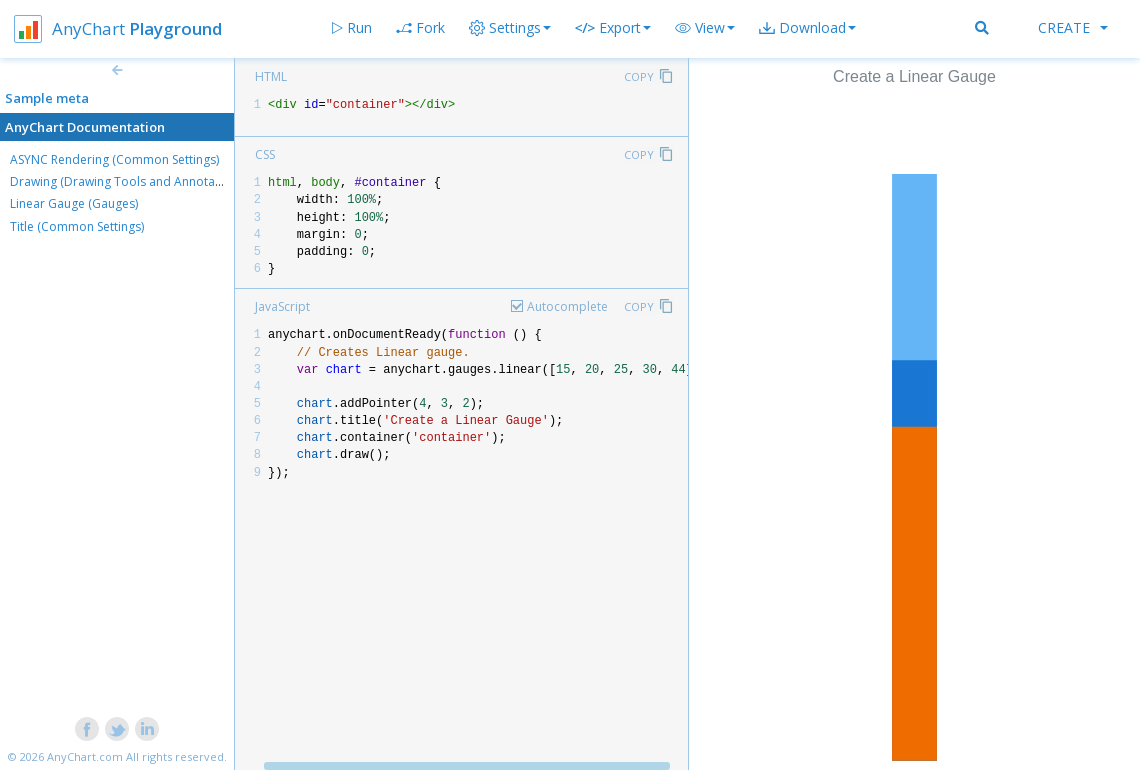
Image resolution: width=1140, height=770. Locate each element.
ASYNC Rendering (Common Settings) (114, 159)
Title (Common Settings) (77, 226)
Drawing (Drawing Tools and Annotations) (128, 181)
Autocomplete (567, 306)
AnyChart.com (85, 756)
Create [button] (1073, 27)
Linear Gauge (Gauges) (74, 203)
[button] (705, 28)
